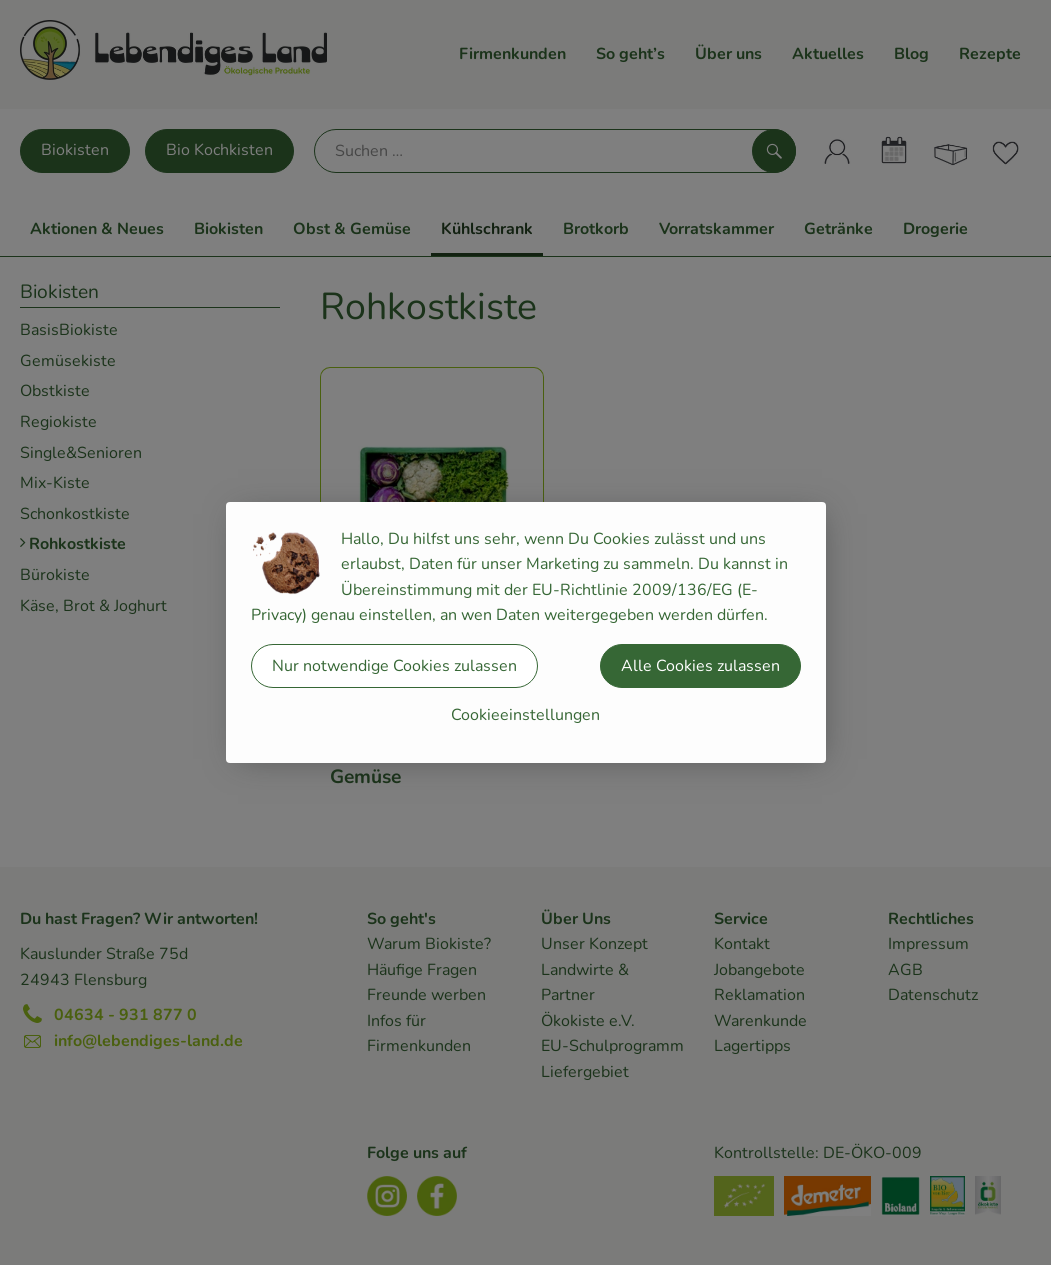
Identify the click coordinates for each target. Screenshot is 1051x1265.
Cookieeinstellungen (525, 715)
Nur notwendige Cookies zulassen (394, 666)
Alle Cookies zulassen (700, 666)
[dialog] (525, 632)
